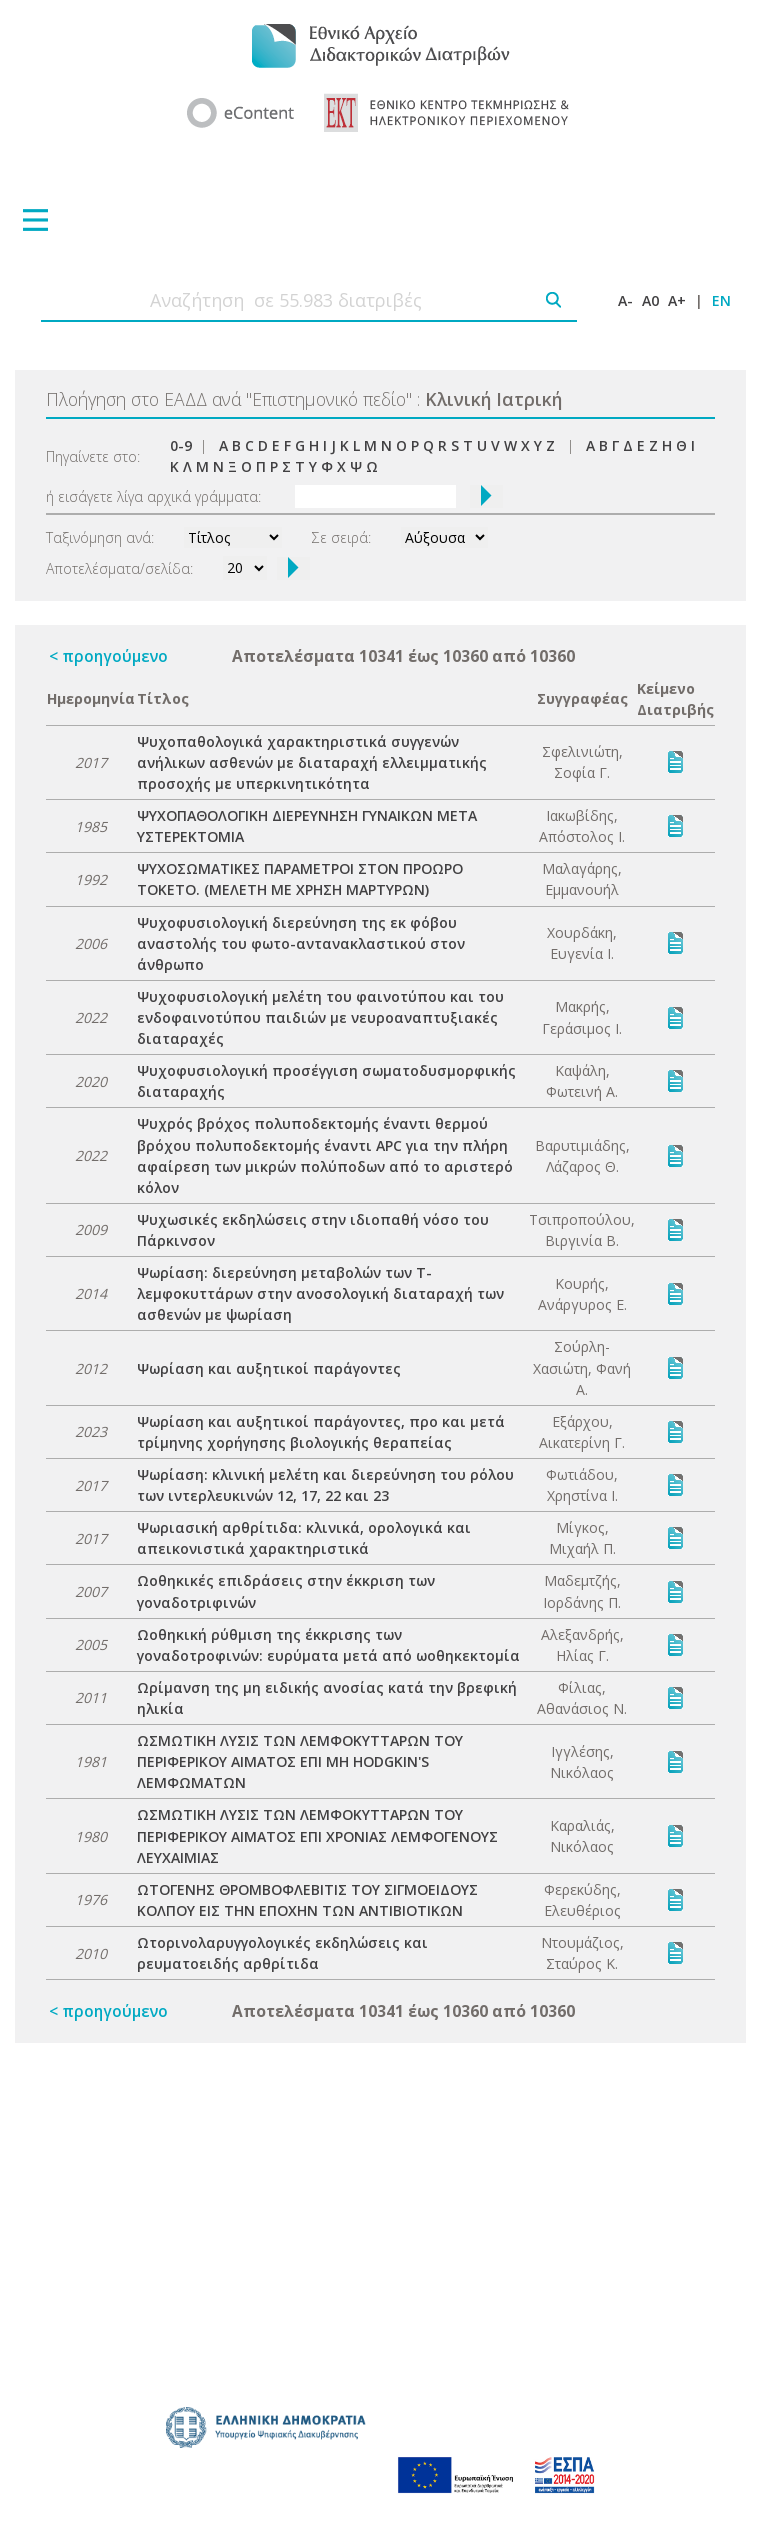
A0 (650, 300)
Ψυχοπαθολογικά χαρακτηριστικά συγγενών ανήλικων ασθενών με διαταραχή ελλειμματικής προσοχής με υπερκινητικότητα (312, 762)
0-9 (181, 445)
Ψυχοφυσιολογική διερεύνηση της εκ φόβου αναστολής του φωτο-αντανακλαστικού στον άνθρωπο (301, 943)
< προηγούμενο (108, 656)
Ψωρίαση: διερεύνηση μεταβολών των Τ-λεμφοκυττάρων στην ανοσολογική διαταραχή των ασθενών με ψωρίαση (320, 1293)
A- (625, 300)
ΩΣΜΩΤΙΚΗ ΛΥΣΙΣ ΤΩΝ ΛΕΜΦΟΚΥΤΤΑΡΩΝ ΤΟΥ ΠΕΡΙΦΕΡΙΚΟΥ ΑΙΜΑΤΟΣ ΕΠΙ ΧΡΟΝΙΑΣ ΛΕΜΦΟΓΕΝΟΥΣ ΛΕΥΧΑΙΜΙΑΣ (317, 1835)
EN (721, 300)
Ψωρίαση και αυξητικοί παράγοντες (269, 1368)
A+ (677, 300)
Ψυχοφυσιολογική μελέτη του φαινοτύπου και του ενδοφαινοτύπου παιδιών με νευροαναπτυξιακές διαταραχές (320, 1017)
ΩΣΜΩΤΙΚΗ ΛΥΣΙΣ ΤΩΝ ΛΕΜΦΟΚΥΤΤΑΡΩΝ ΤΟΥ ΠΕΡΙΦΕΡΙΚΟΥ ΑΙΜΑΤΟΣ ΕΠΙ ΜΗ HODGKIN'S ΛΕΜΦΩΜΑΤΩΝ (300, 1761)
